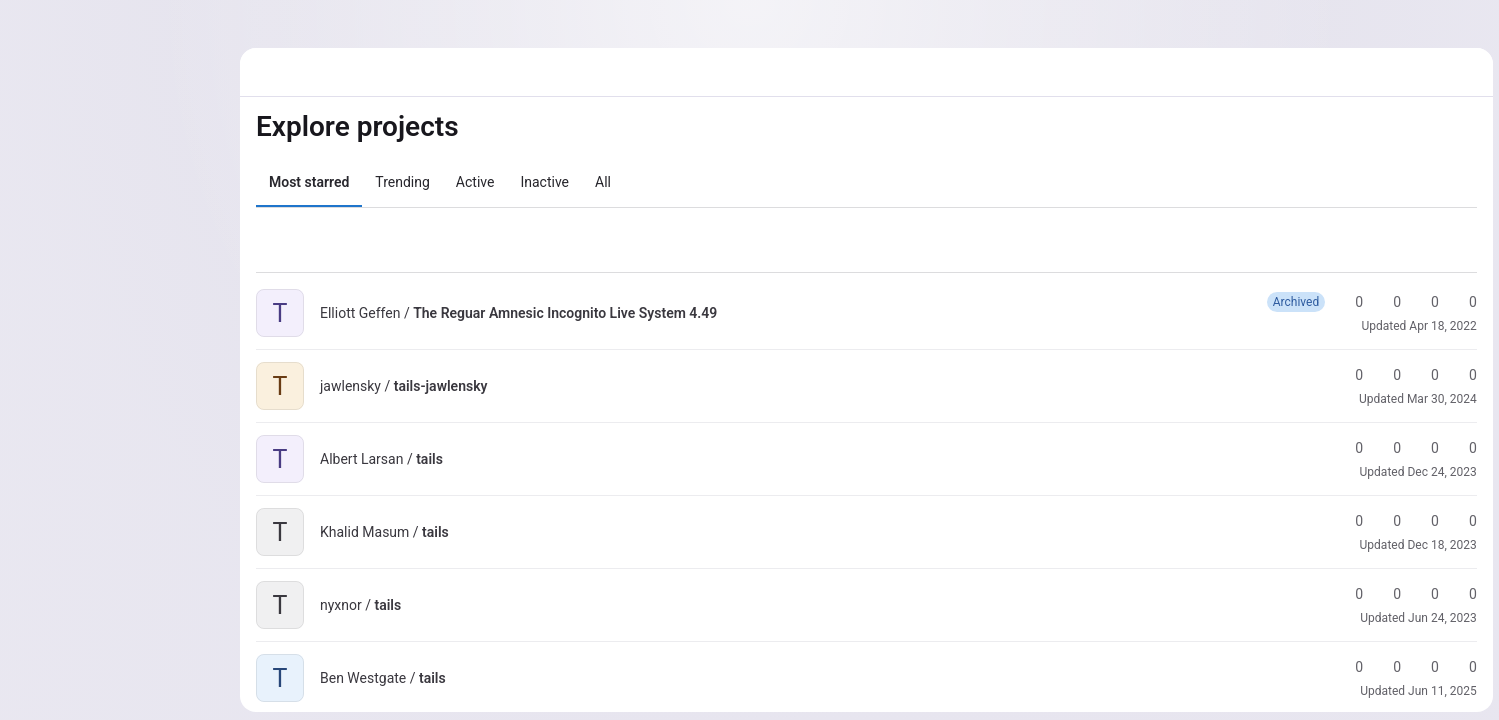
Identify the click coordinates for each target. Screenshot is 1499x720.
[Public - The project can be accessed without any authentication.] (733, 313)
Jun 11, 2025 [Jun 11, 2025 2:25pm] (1440, 691)
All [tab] (603, 182)
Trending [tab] (402, 182)
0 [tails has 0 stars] (1348, 448)
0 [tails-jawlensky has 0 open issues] (1462, 375)
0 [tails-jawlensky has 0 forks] (1386, 375)
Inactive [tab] (544, 182)
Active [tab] (475, 182)
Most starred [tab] (309, 182)
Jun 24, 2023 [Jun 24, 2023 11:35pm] (1440, 618)
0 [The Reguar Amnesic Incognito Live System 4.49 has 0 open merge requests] (1424, 302)
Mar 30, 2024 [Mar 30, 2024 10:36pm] (1440, 399)
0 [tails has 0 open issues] (1462, 448)
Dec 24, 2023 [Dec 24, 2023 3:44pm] (1440, 472)
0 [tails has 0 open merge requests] (1424, 448)
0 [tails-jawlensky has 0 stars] (1348, 375)
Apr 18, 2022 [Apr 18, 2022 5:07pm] (1441, 326)
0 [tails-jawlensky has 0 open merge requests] (1424, 375)
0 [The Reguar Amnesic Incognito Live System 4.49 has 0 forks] (1386, 302)
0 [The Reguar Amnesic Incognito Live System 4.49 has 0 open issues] (1462, 302)
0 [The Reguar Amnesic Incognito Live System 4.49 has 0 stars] (1348, 302)
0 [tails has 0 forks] (1386, 448)
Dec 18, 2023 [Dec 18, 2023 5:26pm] (1440, 545)
